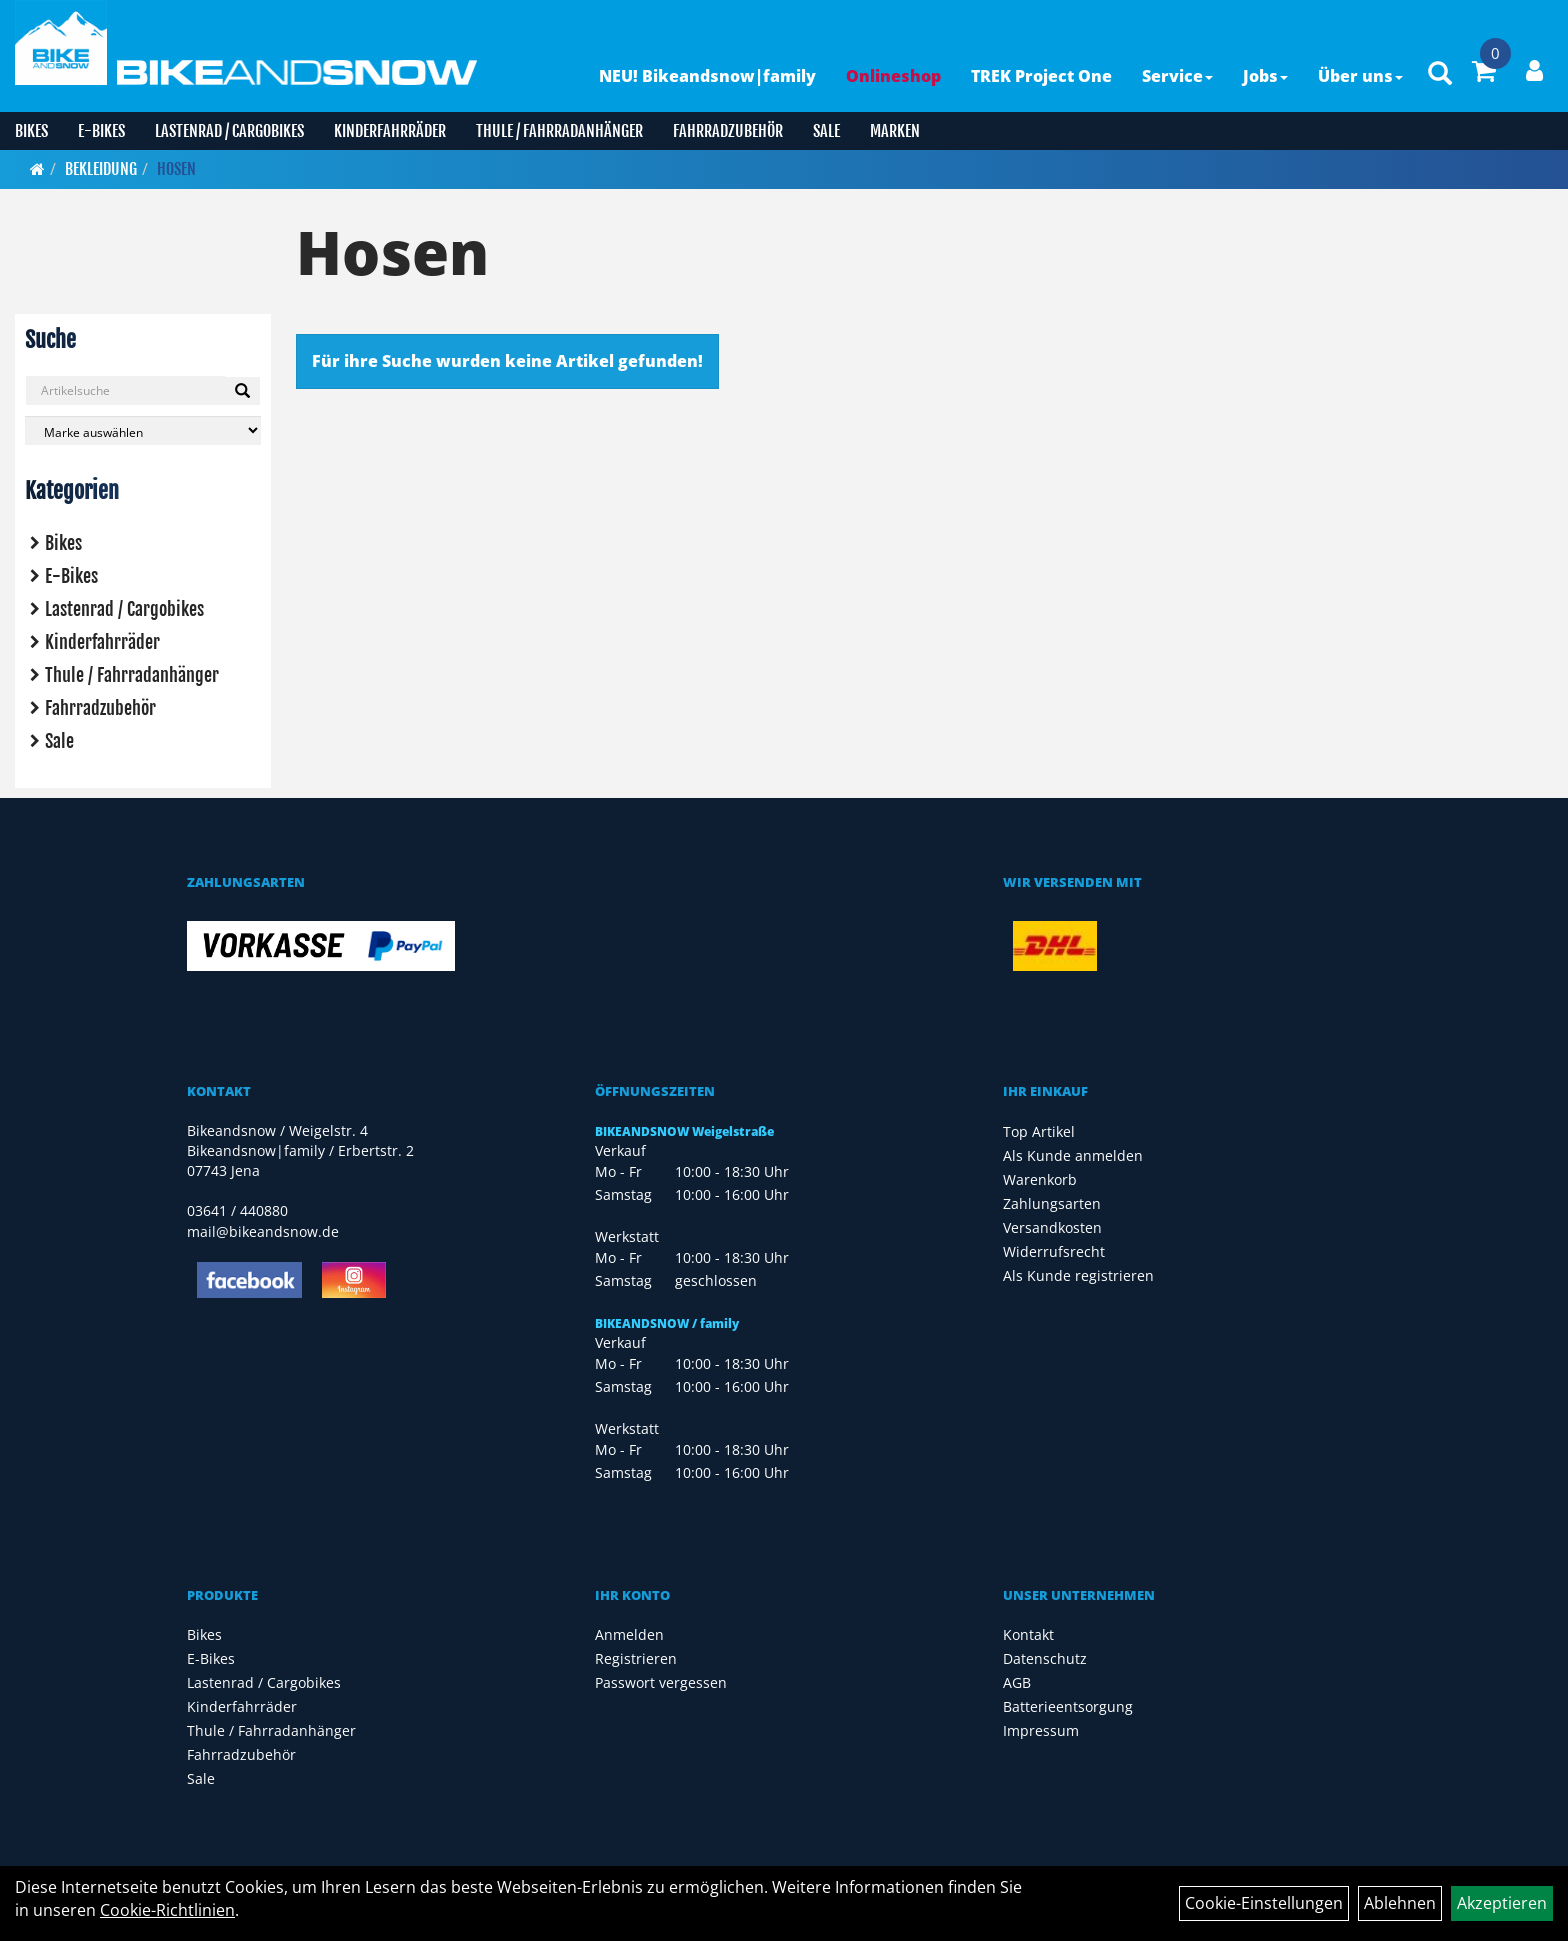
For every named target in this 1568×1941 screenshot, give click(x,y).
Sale (826, 131)
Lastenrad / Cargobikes (229, 131)
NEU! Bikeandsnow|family (707, 76)
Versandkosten (1052, 1227)
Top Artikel (1039, 1131)
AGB (1017, 1682)
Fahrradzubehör (728, 131)
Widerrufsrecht (1054, 1251)
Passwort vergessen (661, 1682)
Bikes (31, 131)
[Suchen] (242, 391)
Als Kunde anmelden (1073, 1155)
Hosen (176, 169)
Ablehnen (1400, 1903)
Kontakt (1028, 1634)
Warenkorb (1040, 1179)
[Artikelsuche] (1440, 74)
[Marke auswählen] (143, 430)
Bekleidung (101, 169)
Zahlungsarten (1052, 1203)
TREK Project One (1041, 76)
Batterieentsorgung (1068, 1706)
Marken (895, 131)
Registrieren (636, 1658)
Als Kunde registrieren (1078, 1275)
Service (1177, 76)
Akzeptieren (1502, 1903)
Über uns (1360, 76)
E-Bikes (101, 131)
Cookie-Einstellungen (1264, 1903)
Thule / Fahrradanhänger (559, 131)
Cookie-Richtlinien (167, 1910)
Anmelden (629, 1634)
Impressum (1041, 1730)
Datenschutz (1045, 1658)
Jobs (1265, 76)
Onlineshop (893, 76)
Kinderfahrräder (390, 131)
